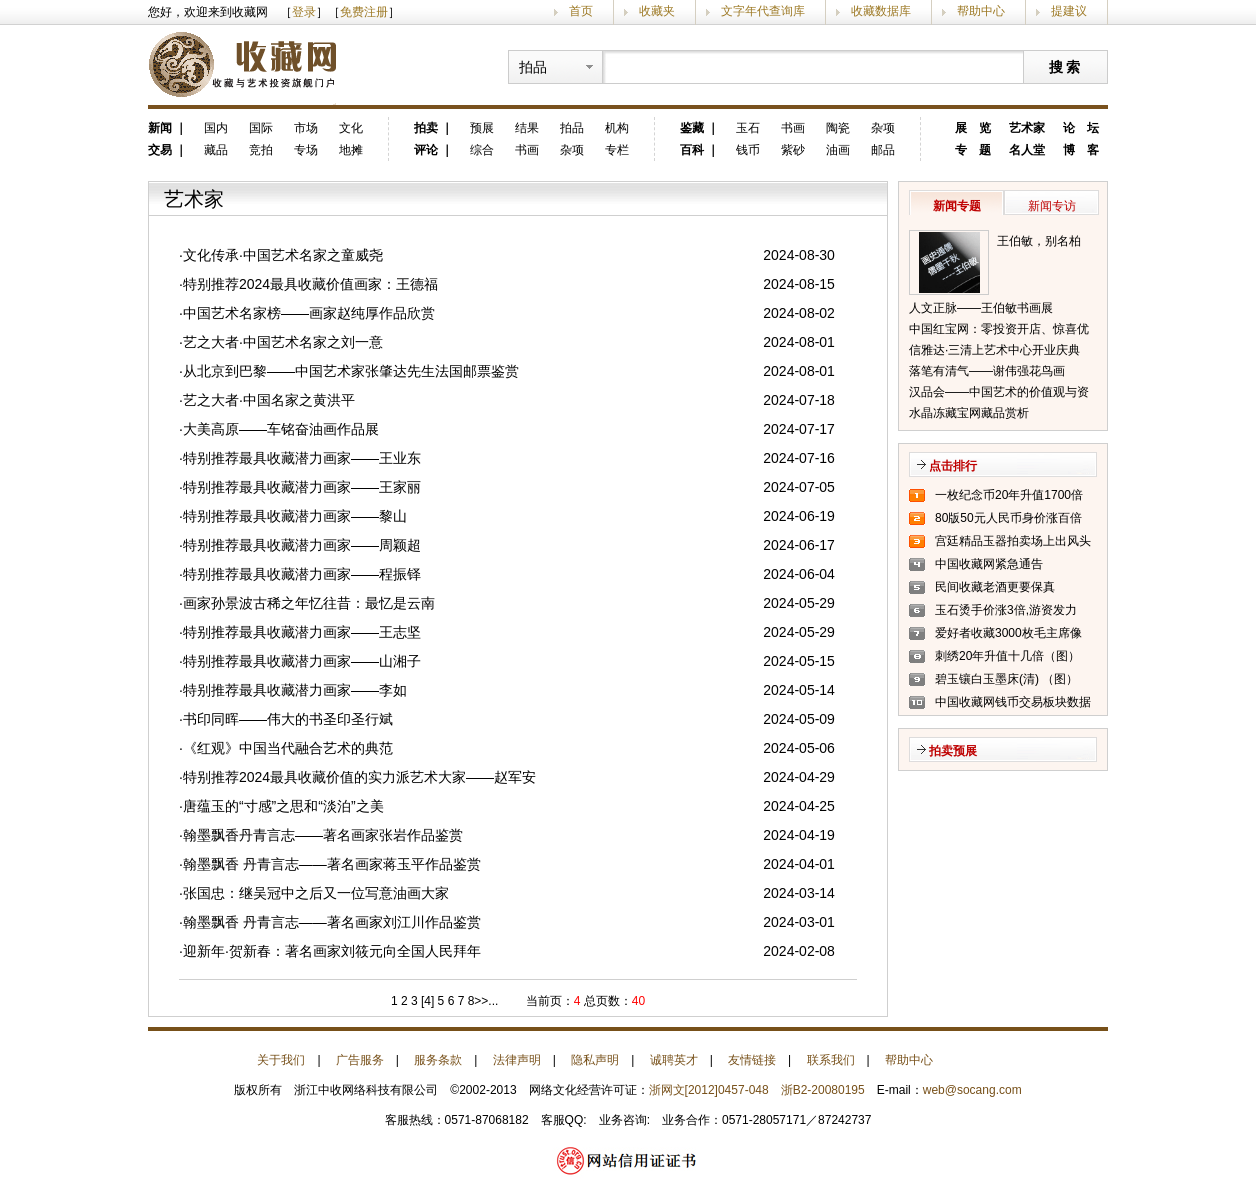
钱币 (748, 150)
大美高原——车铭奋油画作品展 (281, 429)
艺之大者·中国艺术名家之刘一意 (283, 342)
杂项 (572, 150)
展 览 (973, 128)
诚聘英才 (674, 1060)
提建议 (1069, 11)
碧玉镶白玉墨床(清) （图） (1006, 679)
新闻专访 (1052, 206)
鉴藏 (692, 128)
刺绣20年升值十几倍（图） (1007, 656)
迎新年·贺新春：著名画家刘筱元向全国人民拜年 (332, 951)
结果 (527, 128)
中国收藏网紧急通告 (989, 564)
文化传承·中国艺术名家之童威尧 (283, 255)
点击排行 (953, 466)
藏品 (216, 150)
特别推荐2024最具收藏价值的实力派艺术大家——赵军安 (359, 777)
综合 (482, 150)
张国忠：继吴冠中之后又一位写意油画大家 (316, 893)
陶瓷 (838, 128)
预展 (482, 128)
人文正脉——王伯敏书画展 (981, 308)
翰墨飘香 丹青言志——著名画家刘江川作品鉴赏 (332, 922)
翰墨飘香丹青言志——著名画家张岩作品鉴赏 (323, 835)
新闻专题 (957, 206)
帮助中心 (981, 11)
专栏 (617, 150)
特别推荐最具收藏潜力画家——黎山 (295, 516)
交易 (160, 150)
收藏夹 (657, 11)
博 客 (1081, 150)
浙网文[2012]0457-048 (709, 1090)
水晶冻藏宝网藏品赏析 (969, 413)
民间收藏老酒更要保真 (995, 587)
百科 (692, 150)
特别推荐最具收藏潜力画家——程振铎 (302, 574)
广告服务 (360, 1060)
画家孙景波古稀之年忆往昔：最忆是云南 (309, 603)
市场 (306, 128)
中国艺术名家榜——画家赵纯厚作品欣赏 (309, 313)
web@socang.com (972, 1090)
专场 (306, 150)
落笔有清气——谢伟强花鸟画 (987, 371)
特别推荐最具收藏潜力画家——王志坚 (302, 632)
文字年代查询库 (763, 11)
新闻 (160, 128)
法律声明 (517, 1060)
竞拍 (261, 150)
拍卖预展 (953, 751)
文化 (351, 128)
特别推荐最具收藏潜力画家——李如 (295, 690)
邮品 (883, 150)
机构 (617, 128)
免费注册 (364, 12)
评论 (426, 150)
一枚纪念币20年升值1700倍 (1009, 495)
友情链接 (752, 1060)
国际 (261, 128)
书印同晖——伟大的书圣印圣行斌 (288, 719)
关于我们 (281, 1060)
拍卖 (426, 128)
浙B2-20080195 (823, 1090)
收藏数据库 (881, 11)
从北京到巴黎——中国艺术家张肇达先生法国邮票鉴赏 (351, 371)
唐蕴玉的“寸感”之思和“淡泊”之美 (283, 806)
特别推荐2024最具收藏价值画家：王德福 (310, 284)
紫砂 (793, 150)
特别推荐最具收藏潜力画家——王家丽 (302, 487)
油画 (838, 150)
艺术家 (1027, 128)
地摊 (351, 150)
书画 (527, 150)
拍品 (572, 128)
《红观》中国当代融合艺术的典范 (288, 748)
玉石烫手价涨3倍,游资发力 (1006, 610)
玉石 (748, 128)
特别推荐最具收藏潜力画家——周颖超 (302, 545)
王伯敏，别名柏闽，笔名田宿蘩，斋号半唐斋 (1045, 243)
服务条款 (438, 1060)
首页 (581, 11)
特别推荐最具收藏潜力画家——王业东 (302, 458)
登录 (304, 12)
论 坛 (1081, 128)
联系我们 (831, 1060)
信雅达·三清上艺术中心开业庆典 (994, 350)
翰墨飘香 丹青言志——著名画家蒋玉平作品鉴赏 (332, 864)
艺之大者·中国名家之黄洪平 (269, 400)
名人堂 (1027, 150)
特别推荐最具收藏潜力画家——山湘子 (302, 661)
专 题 (973, 150)
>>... (486, 1001)
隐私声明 (595, 1060)
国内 (216, 128)
